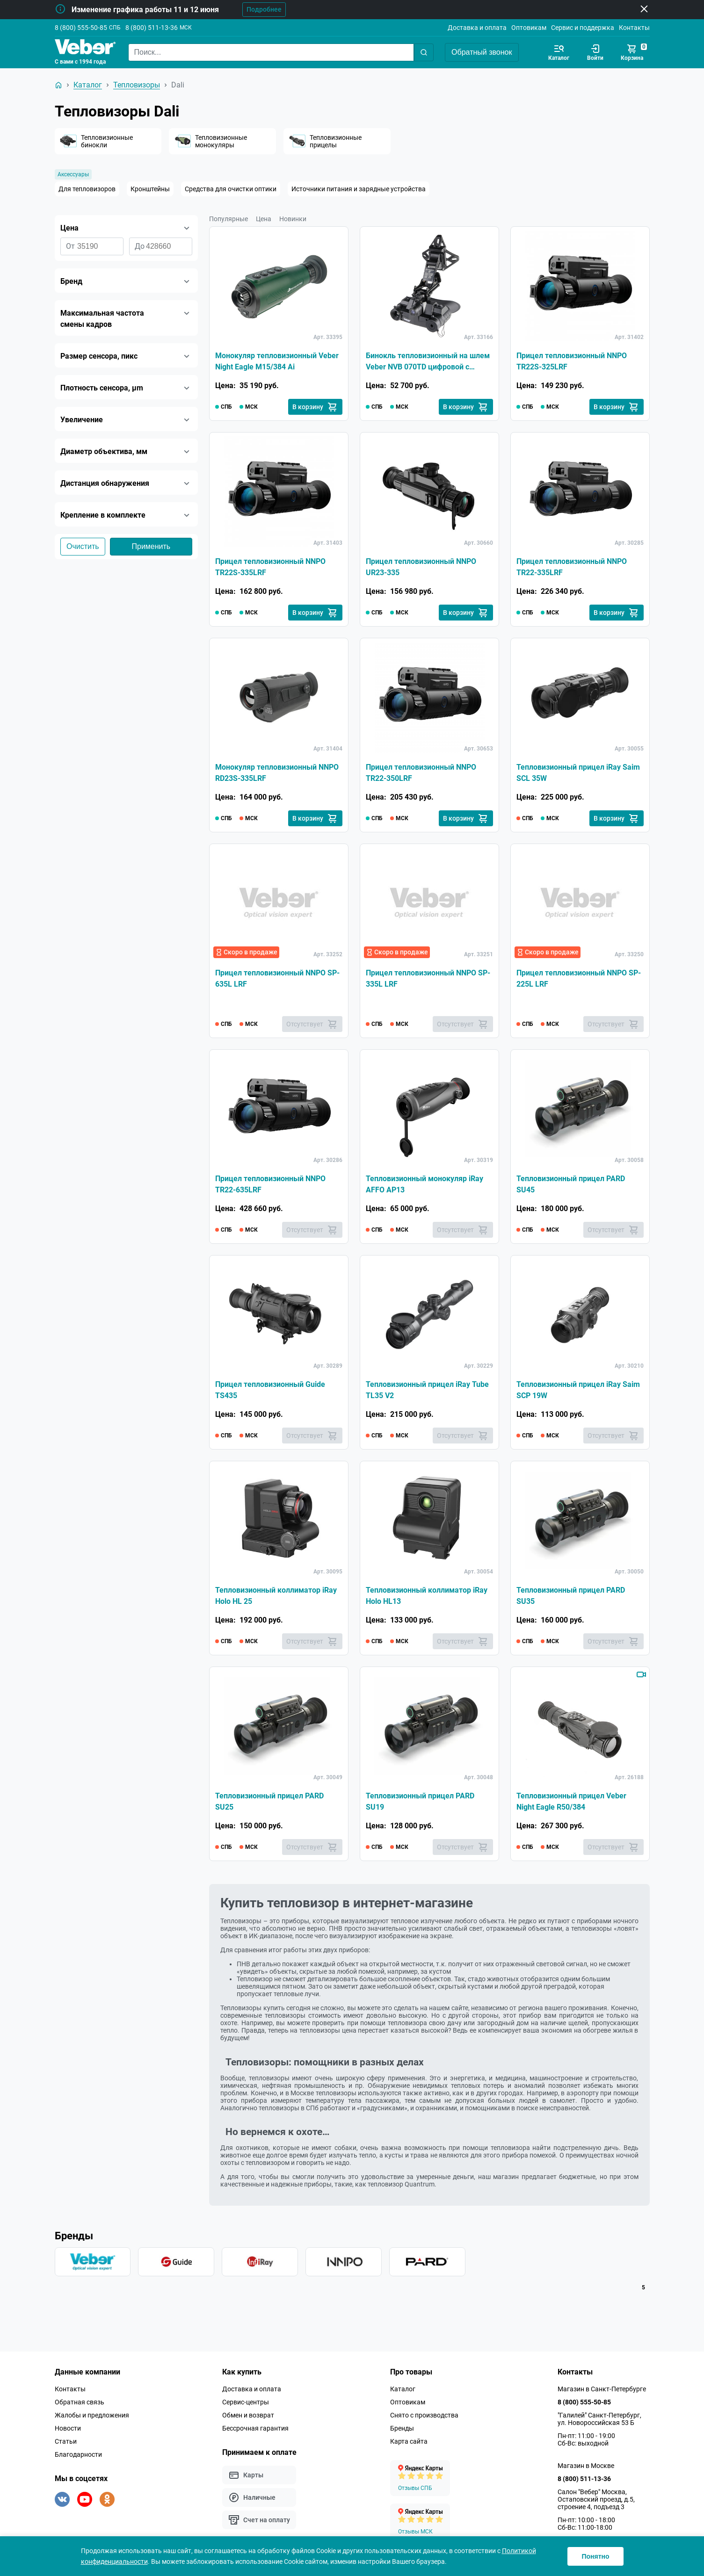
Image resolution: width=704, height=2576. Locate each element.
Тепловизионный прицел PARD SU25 (269, 1801)
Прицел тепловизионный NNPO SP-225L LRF (578, 978)
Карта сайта (409, 2441)
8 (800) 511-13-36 (151, 27)
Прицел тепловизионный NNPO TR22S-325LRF (571, 361)
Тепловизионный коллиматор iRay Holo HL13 (426, 1596)
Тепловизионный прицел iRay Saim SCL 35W (578, 773)
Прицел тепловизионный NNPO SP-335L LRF (428, 978)
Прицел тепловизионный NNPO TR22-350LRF (421, 773)
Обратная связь (79, 2402)
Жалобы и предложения (92, 2415)
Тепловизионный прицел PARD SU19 (420, 1801)
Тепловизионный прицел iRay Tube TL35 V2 (427, 1390)
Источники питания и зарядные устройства (358, 189)
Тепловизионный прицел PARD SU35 (570, 1596)
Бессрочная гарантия (255, 2428)
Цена (263, 219)
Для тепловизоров (87, 189)
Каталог (402, 2389)
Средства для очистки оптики (230, 189)
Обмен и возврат (248, 2415)
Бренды (402, 2428)
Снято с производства (424, 2415)
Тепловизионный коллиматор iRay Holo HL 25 (276, 1596)
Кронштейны (150, 189)
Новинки (292, 219)
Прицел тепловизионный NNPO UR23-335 (421, 567)
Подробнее (264, 9)
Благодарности (78, 2454)
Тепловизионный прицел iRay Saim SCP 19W (578, 1390)
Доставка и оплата (477, 27)
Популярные (228, 219)
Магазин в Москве (586, 2465)
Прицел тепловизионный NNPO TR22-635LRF (270, 1184)
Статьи (66, 2441)
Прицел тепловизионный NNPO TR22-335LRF (571, 567)
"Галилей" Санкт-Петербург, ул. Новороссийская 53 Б (599, 2418)
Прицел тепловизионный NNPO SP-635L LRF (277, 978)
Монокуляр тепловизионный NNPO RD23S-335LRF (277, 773)
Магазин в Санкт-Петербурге (602, 2389)
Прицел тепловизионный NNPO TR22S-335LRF (270, 567)
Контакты (634, 27)
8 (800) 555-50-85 (81, 27)
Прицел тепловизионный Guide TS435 (270, 1390)
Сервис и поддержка (582, 27)
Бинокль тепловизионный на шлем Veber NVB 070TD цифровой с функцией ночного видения (428, 362)
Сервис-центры (245, 2402)
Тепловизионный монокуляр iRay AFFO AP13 (424, 1184)
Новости (68, 2428)
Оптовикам (528, 27)
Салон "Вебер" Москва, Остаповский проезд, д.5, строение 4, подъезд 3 (596, 2499)
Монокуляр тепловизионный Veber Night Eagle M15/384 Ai (277, 361)
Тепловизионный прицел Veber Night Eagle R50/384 (571, 1801)
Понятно (595, 2556)
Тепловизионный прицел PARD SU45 (570, 1184)
